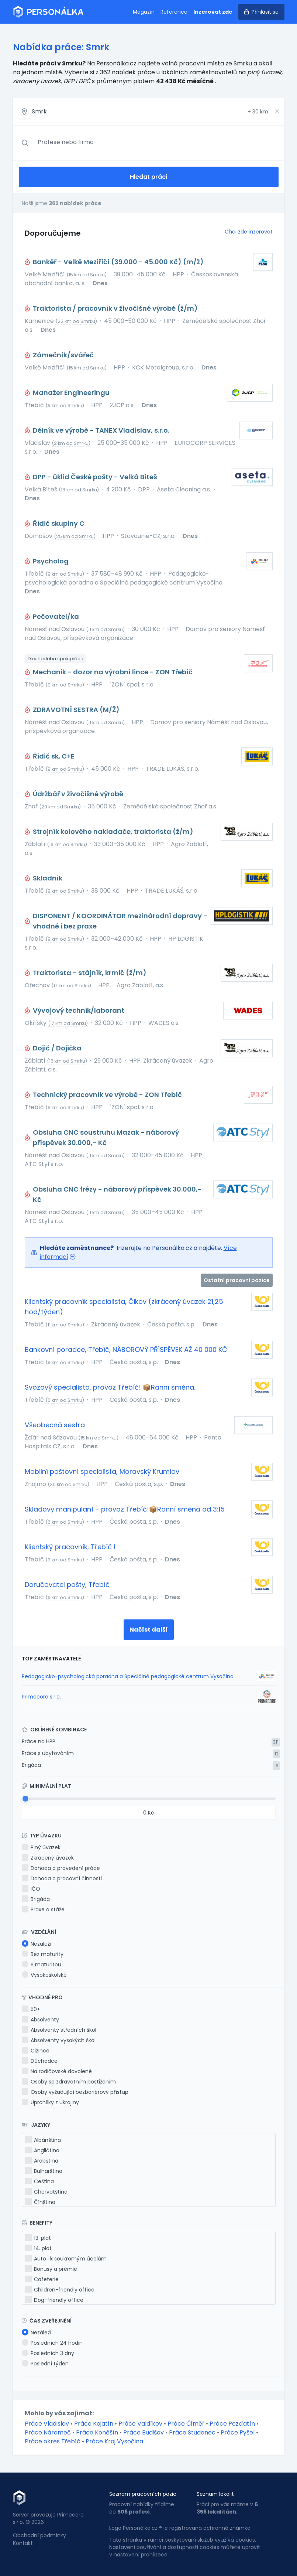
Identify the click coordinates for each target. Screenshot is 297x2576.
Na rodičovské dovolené (57, 2071)
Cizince (35, 2050)
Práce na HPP (38, 1741)
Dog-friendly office (54, 2300)
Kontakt (23, 2543)
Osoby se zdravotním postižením (69, 2081)
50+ (31, 2009)
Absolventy (40, 2019)
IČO (31, 1888)
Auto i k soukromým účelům (66, 2258)
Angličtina (42, 2150)
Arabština (41, 2160)
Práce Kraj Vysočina (114, 2441)
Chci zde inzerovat (249, 231)
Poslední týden (45, 2363)
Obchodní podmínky (39, 2535)
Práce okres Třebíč (52, 2441)
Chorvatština (46, 2191)
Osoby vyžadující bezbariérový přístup (75, 2092)
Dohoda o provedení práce (61, 1868)
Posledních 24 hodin (52, 2343)
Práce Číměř (186, 2423)
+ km (258, 111)
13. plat (38, 2238)
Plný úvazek (41, 1847)
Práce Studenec (192, 2432)
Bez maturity (42, 1954)
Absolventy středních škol (59, 2030)
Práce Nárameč (48, 2432)
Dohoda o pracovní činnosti (62, 1878)
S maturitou (41, 1964)
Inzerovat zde (212, 12)
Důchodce (40, 2061)
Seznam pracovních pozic (142, 2494)
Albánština (43, 2140)
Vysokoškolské (44, 1975)
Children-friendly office (59, 2289)
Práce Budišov (143, 2432)
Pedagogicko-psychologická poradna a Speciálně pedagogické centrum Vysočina (128, 1676)
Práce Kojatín (93, 2423)
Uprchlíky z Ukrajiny (50, 2102)
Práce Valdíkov (140, 2423)
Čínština (40, 2202)
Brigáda (31, 1765)
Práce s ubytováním (48, 1753)
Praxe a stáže (43, 1909)
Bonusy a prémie (51, 2269)
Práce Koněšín (97, 2432)
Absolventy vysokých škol (59, 2040)
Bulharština (43, 2171)
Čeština (39, 2181)
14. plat (38, 2248)
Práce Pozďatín (232, 2423)
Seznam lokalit (215, 2494)
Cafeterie (42, 2279)
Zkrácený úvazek (48, 1857)
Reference (173, 12)
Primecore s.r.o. (41, 1696)
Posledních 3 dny (48, 2353)
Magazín (144, 12)
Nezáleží (36, 1944)
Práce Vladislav (47, 2423)
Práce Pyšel (238, 2432)
